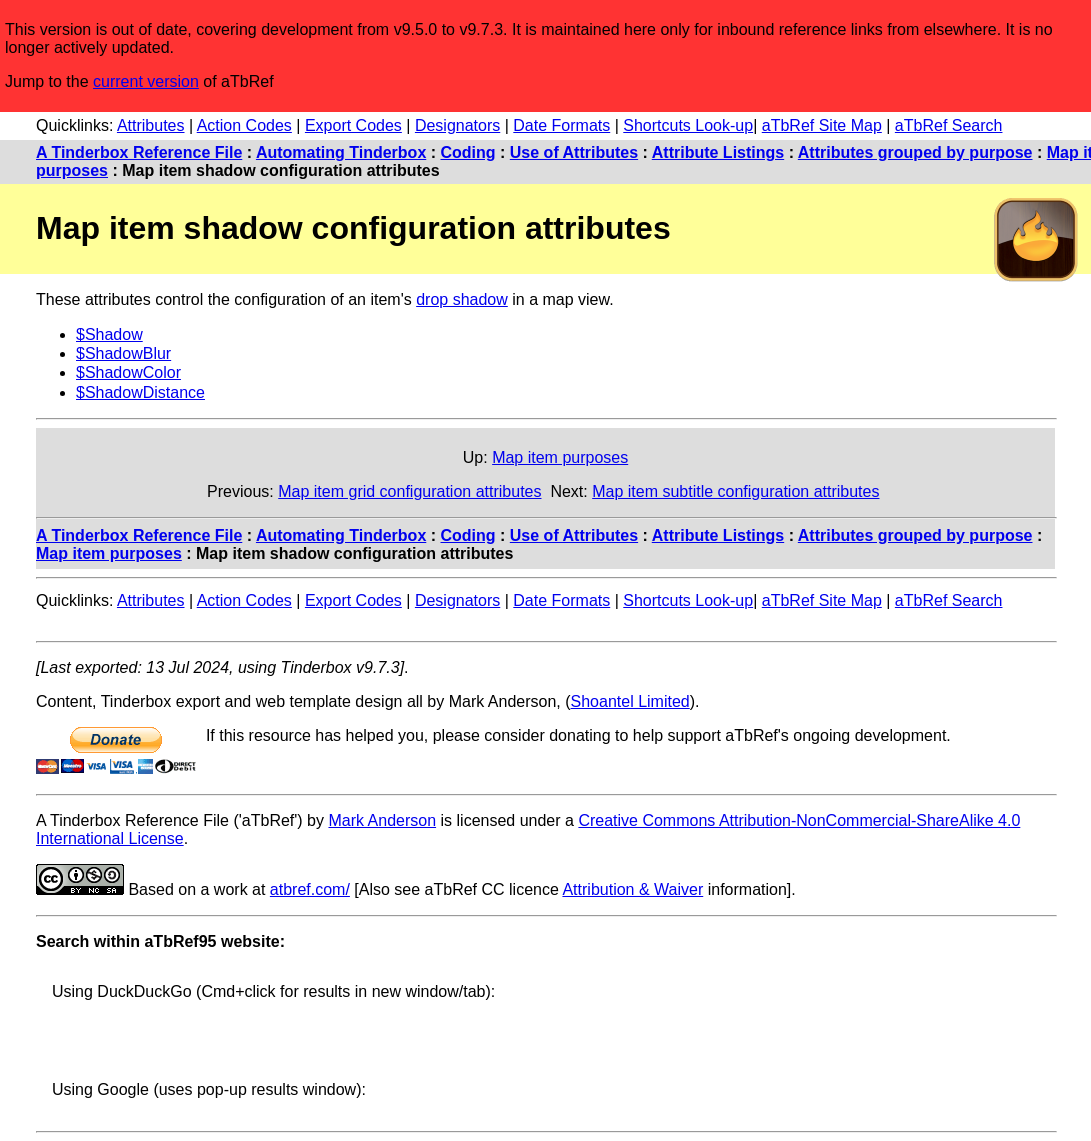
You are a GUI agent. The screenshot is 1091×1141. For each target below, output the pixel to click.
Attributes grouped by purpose (915, 152)
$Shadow (109, 334)
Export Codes (353, 125)
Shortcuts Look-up (688, 125)
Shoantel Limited (630, 701)
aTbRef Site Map (822, 125)
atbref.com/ (310, 889)
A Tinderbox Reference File (139, 152)
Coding (468, 152)
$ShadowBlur (123, 353)
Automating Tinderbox (341, 152)
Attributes (151, 125)
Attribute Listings (718, 152)
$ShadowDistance (140, 392)
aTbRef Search (949, 125)
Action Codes (244, 125)
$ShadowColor (128, 372)
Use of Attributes (574, 152)
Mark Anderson (382, 820)
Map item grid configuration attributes (409, 491)
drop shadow (462, 299)
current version (146, 81)
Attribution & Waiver (632, 889)
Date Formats (561, 125)
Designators (457, 125)
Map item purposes (560, 457)
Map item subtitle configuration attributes (735, 491)
